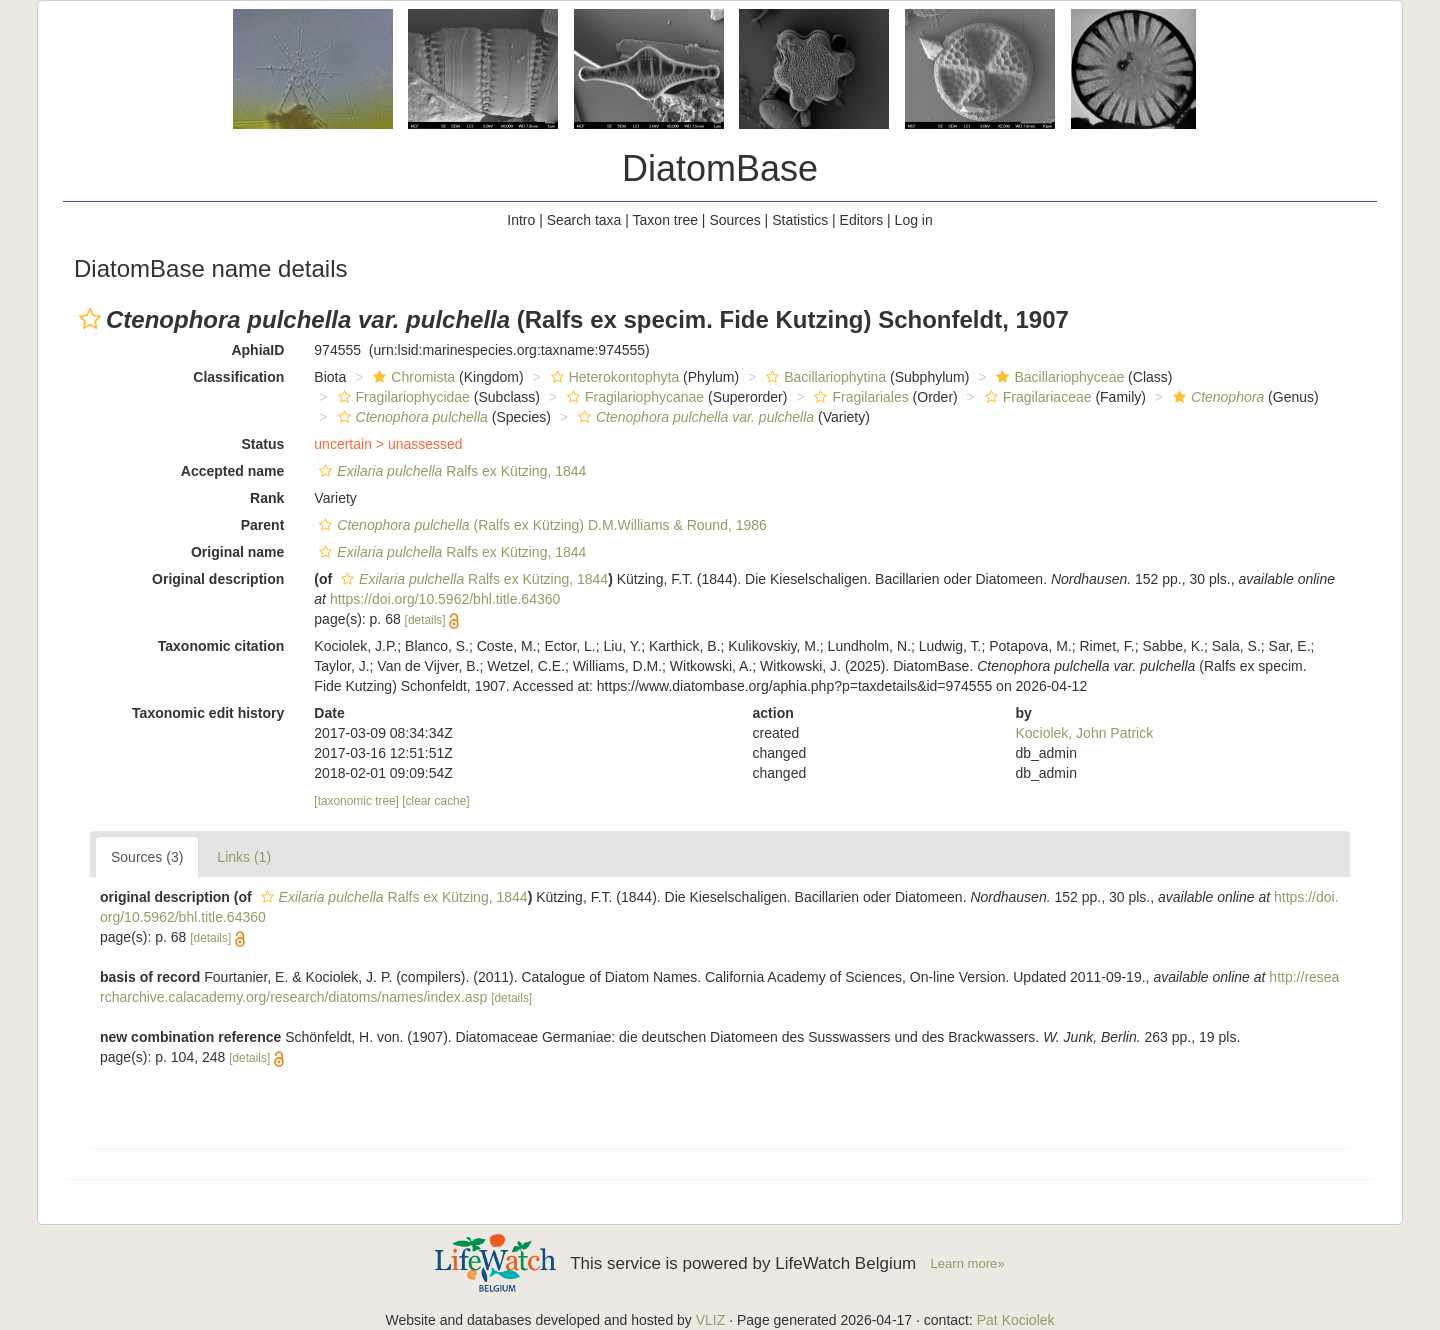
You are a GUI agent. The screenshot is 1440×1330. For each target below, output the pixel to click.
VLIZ (711, 1320)
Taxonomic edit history (208, 713)
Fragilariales (858, 397)
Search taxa (584, 220)
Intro (521, 220)
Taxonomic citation (221, 646)
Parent (263, 525)
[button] (90, 319)
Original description (218, 579)
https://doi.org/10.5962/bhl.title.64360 (445, 599)
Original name (237, 552)
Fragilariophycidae (401, 397)
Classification (238, 377)
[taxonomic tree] (356, 801)
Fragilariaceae (1036, 397)
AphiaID (257, 350)
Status (263, 444)
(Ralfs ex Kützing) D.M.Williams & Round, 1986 (540, 525)
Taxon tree (665, 220)
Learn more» (968, 1263)
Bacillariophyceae (1057, 377)
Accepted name (232, 471)
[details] (425, 620)
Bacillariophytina (823, 377)
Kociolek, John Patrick (1084, 733)
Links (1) (244, 857)
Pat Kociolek (1016, 1320)
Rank (267, 498)
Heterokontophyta (613, 377)
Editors (862, 220)
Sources (734, 220)
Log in (914, 220)
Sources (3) (147, 857)
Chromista (411, 377)
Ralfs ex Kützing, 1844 (450, 471)
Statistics (800, 220)
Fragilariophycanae (633, 397)
